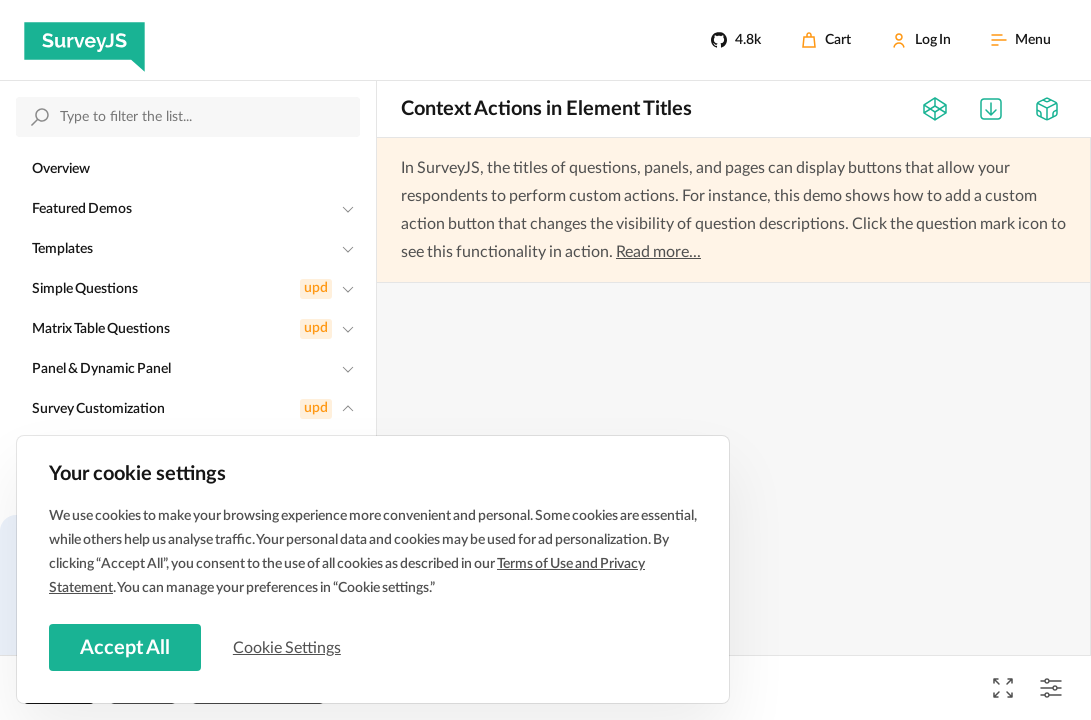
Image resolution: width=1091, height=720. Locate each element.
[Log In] (921, 40)
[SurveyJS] (84, 40)
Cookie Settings (289, 647)
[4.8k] (736, 40)
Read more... (658, 252)
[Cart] (826, 40)
